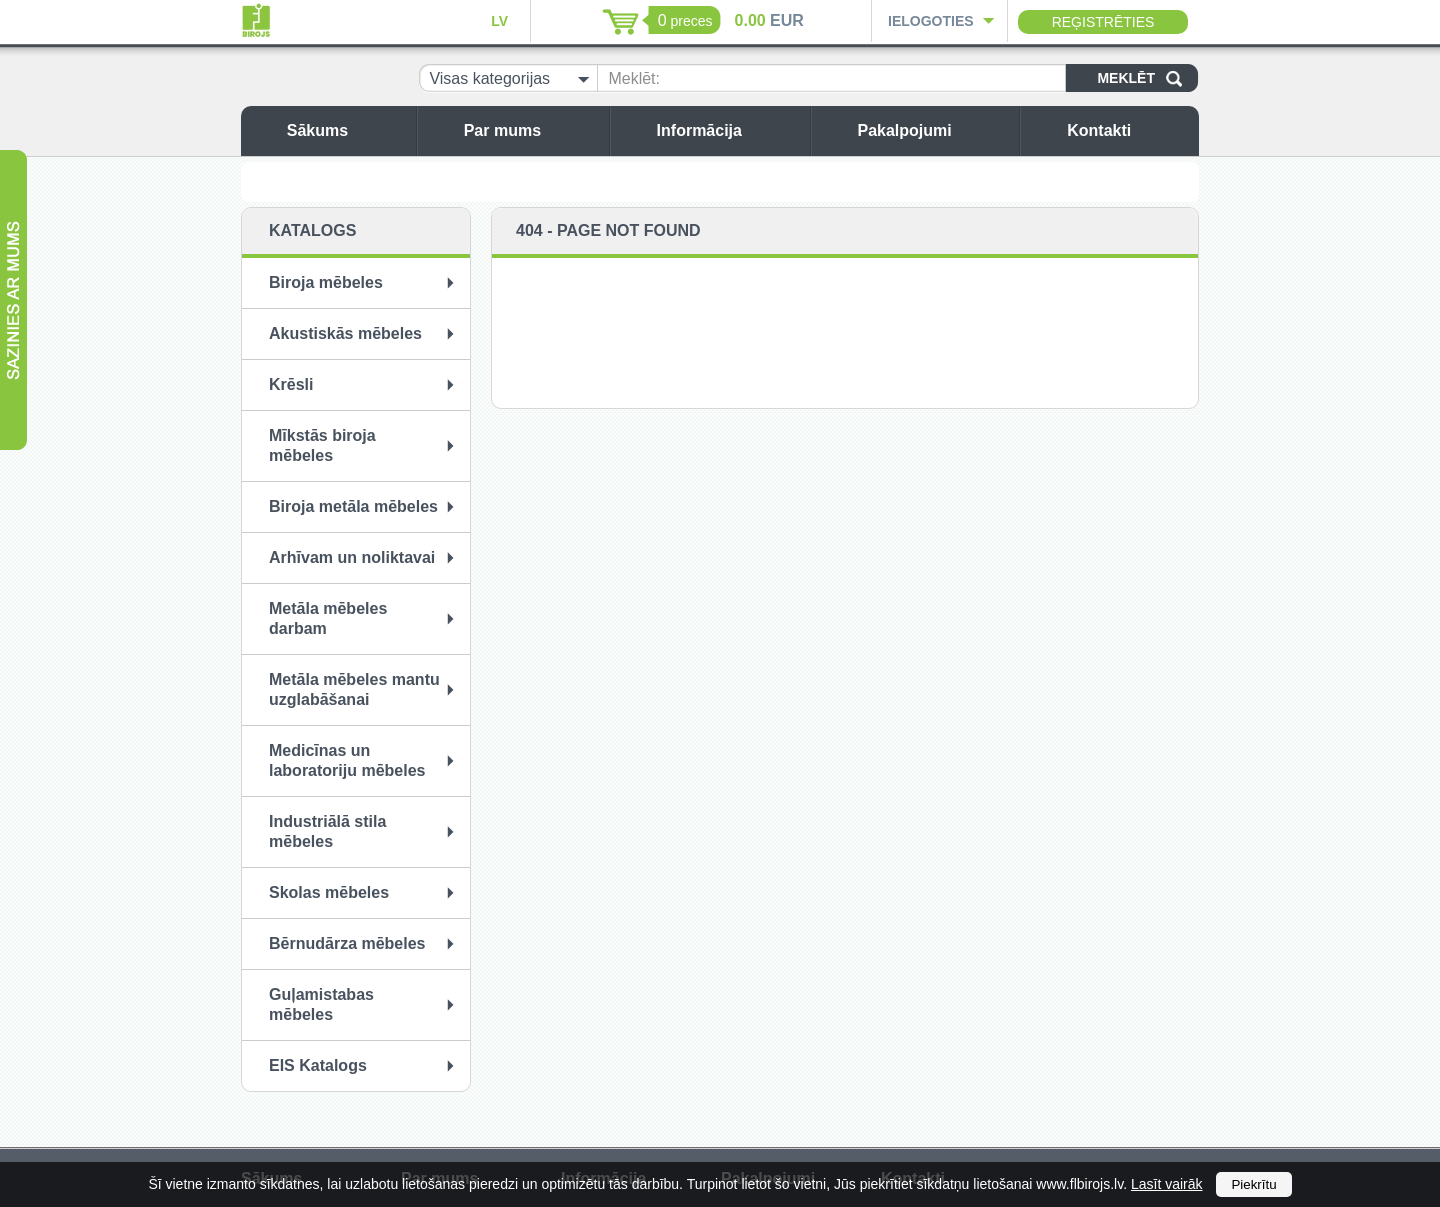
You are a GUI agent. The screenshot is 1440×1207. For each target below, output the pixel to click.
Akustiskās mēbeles (345, 333)
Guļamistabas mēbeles (321, 1004)
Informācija (728, 130)
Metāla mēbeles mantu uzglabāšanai (354, 689)
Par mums (531, 130)
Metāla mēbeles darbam (328, 618)
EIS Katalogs (318, 1065)
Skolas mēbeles (329, 892)
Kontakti (1128, 130)
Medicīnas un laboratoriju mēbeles (347, 760)
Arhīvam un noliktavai (352, 557)
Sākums (346, 130)
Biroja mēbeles (326, 282)
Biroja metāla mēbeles (353, 506)
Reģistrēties (1103, 22)
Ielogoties (931, 21)
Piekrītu (1253, 1184)
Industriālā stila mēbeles (327, 831)
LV (499, 21)
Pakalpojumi (933, 130)
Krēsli (291, 384)
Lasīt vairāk (1167, 1184)
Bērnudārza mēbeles (347, 943)
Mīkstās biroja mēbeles (322, 445)
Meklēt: (634, 78)
